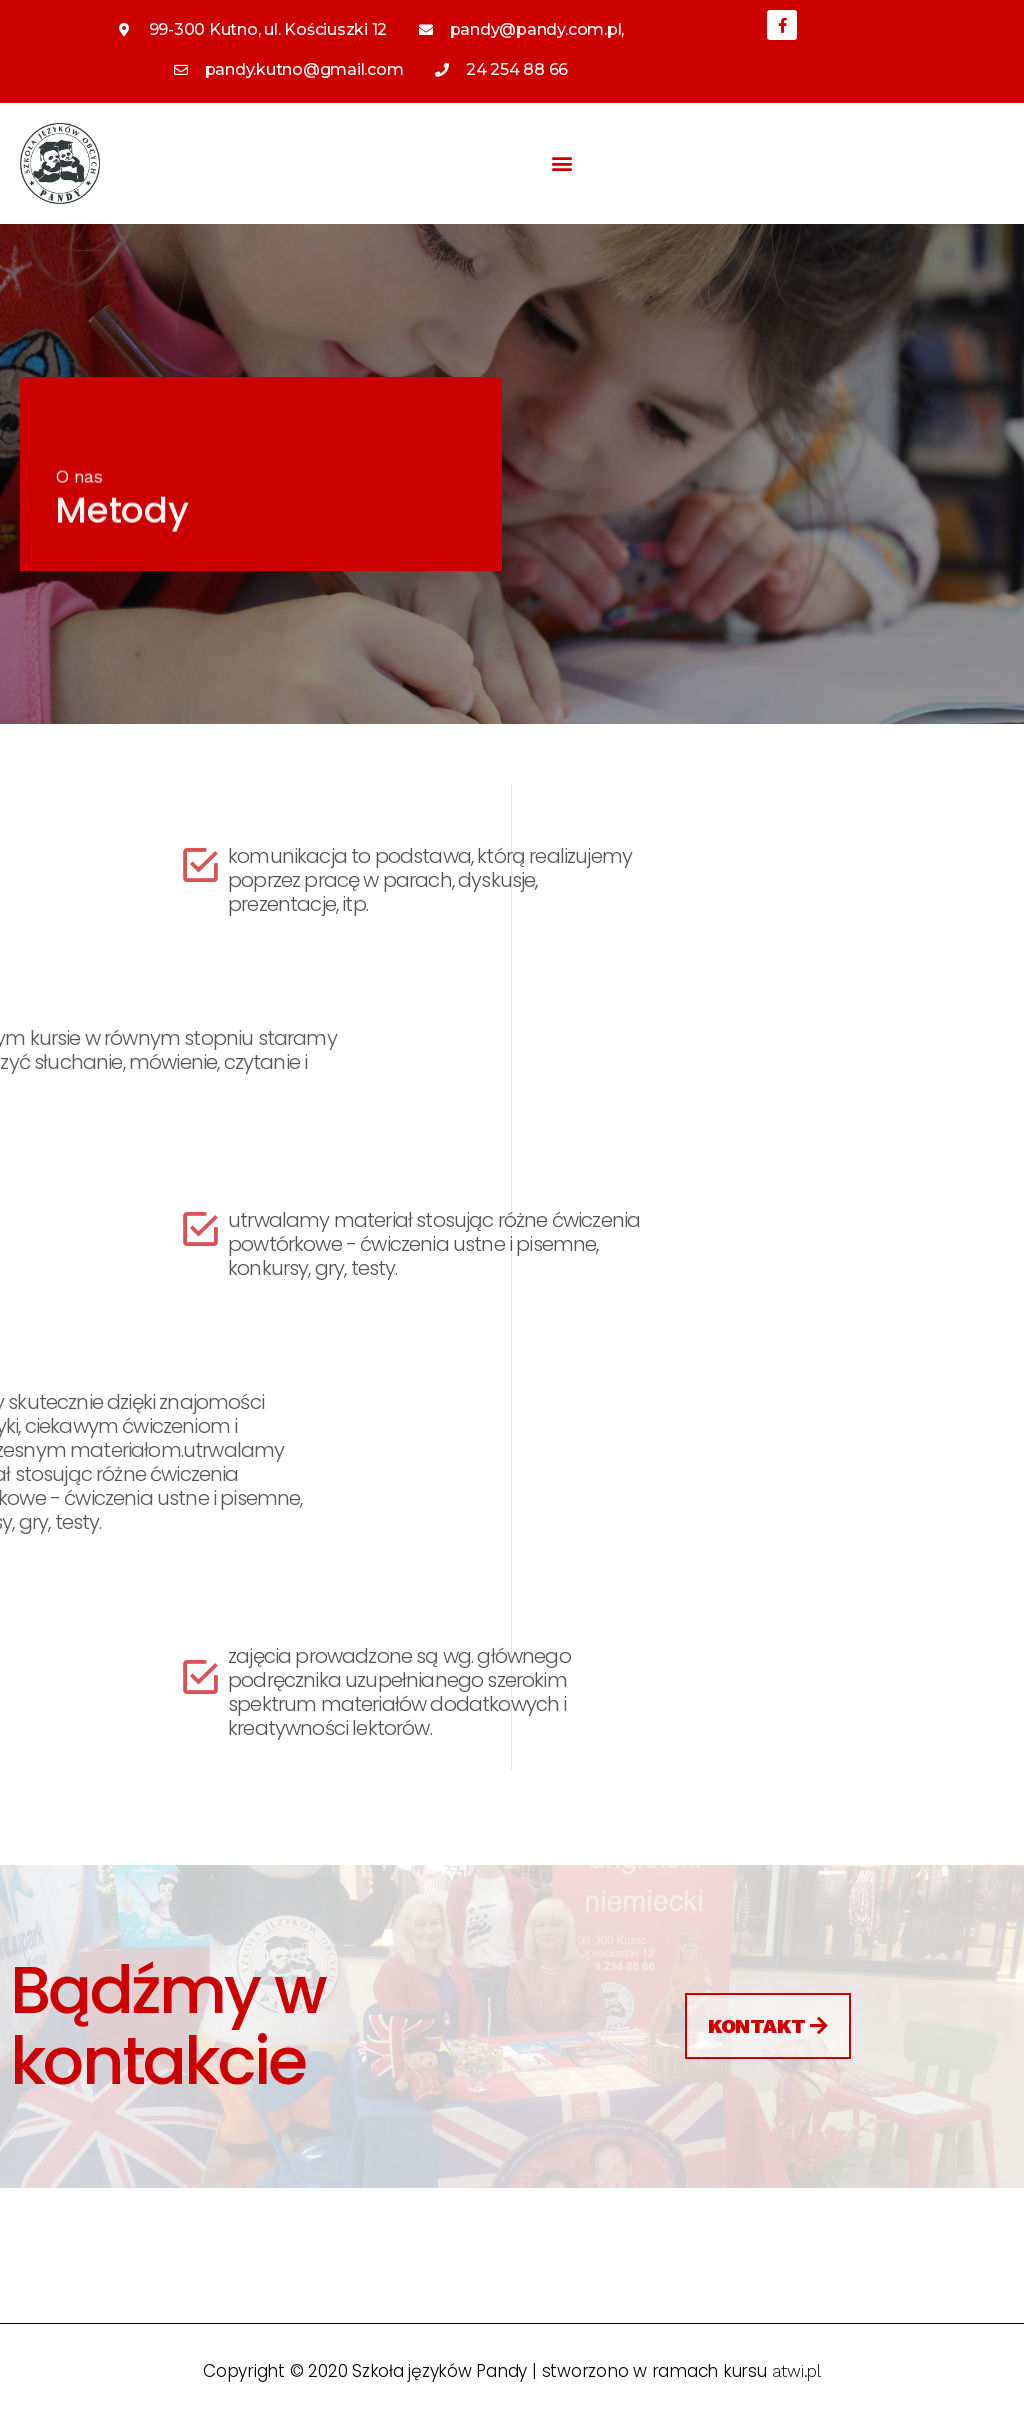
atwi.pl (796, 2371)
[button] (562, 163)
